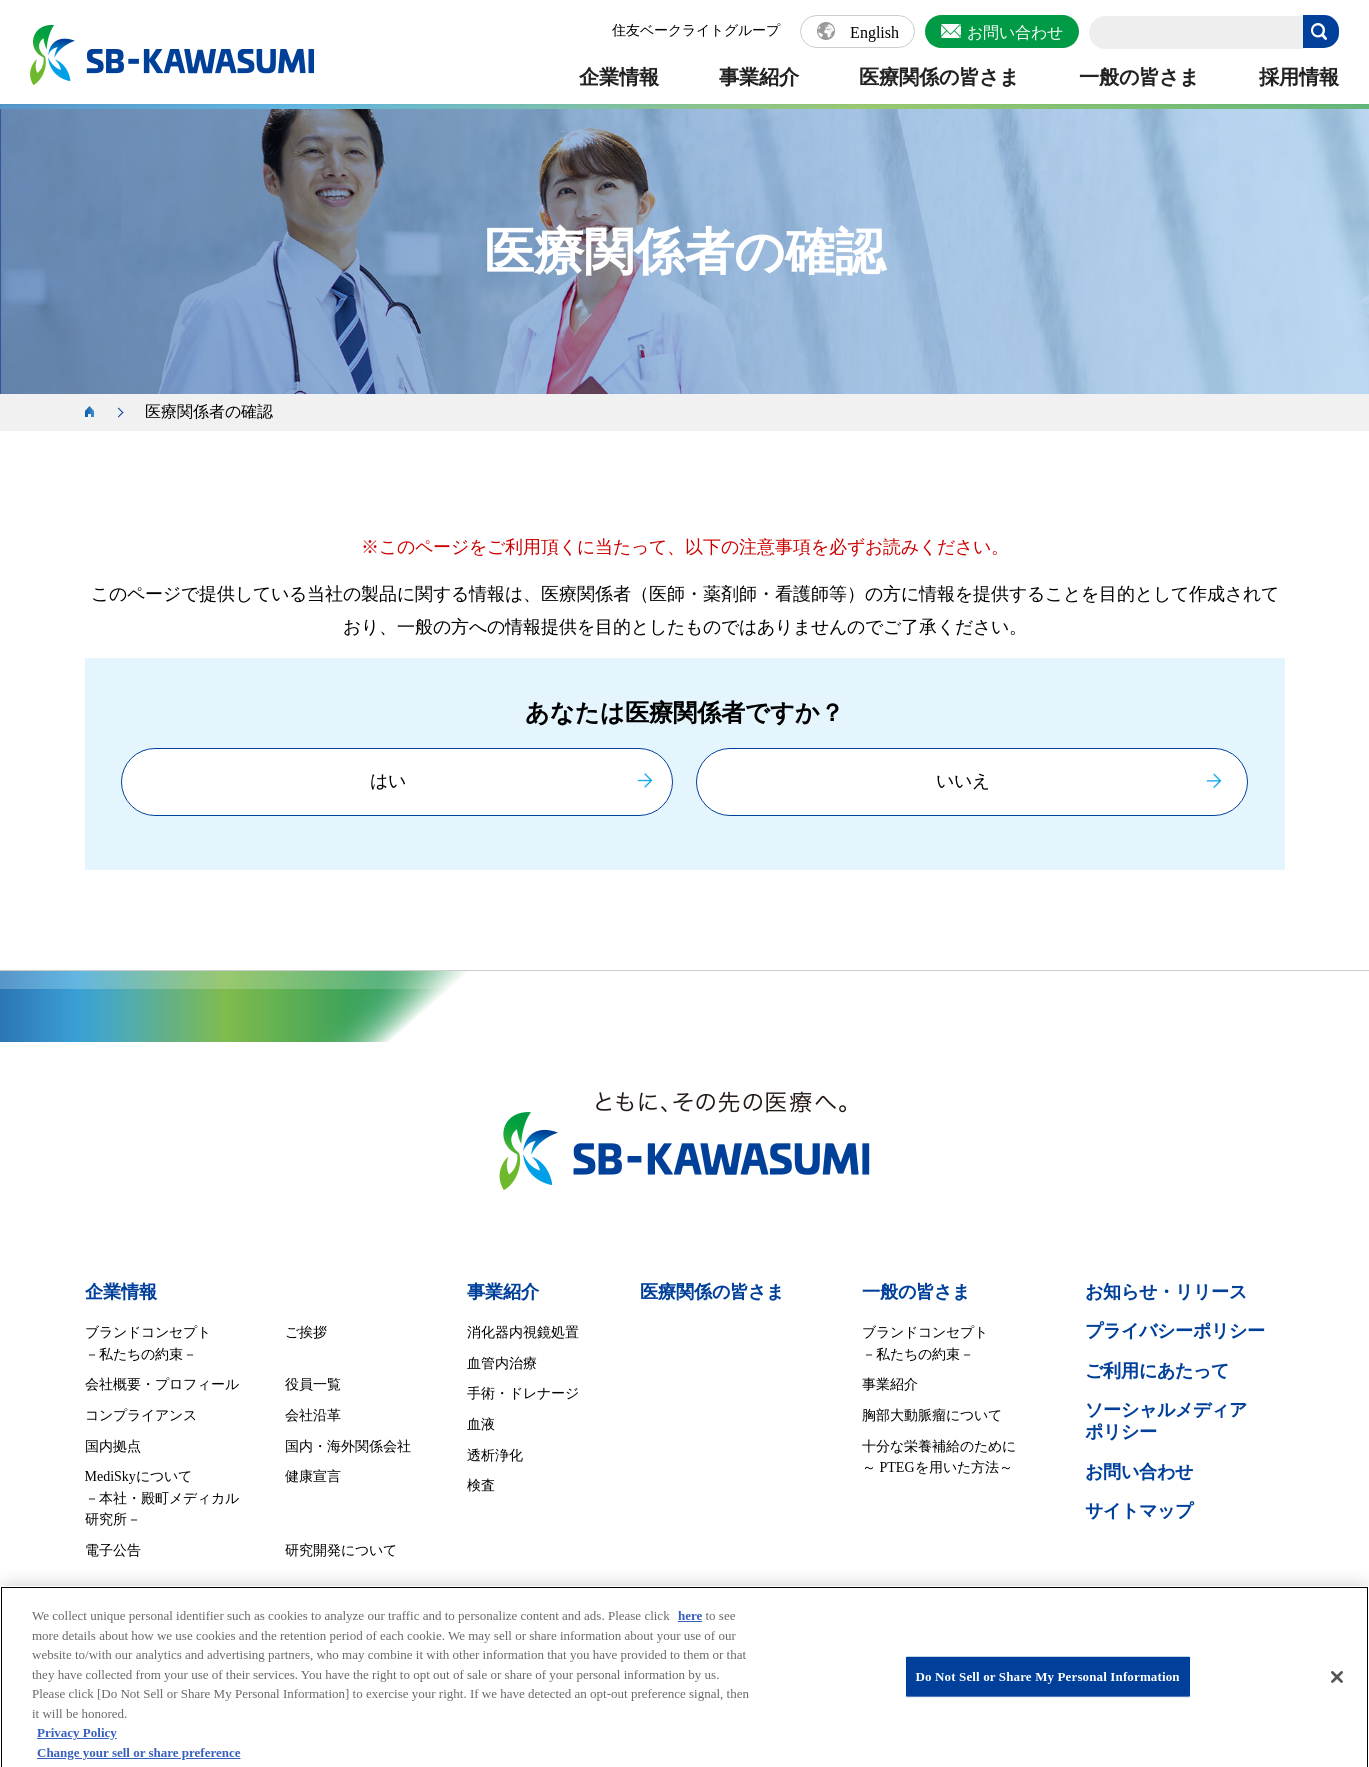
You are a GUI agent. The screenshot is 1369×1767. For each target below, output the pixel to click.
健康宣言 (313, 1476)
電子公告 (113, 1550)
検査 (481, 1485)
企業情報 (619, 77)
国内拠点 (113, 1446)
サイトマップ (1139, 1511)
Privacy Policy (77, 1742)
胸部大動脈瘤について (932, 1415)
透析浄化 (495, 1455)
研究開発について (341, 1550)
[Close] (1337, 1687)
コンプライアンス (141, 1415)
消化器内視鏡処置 (523, 1332)
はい (388, 781)
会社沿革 (313, 1415)
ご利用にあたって (1157, 1371)
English (874, 33)
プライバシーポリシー (1175, 1331)
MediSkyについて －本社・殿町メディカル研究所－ (162, 1498)
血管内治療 (502, 1363)
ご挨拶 (306, 1332)
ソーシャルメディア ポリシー (1166, 1421)
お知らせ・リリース (1166, 1292)
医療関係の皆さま (939, 77)
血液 (481, 1424)
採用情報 (1299, 77)
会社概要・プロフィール (162, 1384)
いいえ (963, 781)
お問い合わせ (1015, 32)
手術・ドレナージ (523, 1393)
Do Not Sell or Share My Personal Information (1048, 1686)
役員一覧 (313, 1384)
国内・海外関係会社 (348, 1446)
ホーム (100, 412)
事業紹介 (759, 77)
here (690, 1625)
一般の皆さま (1139, 77)
